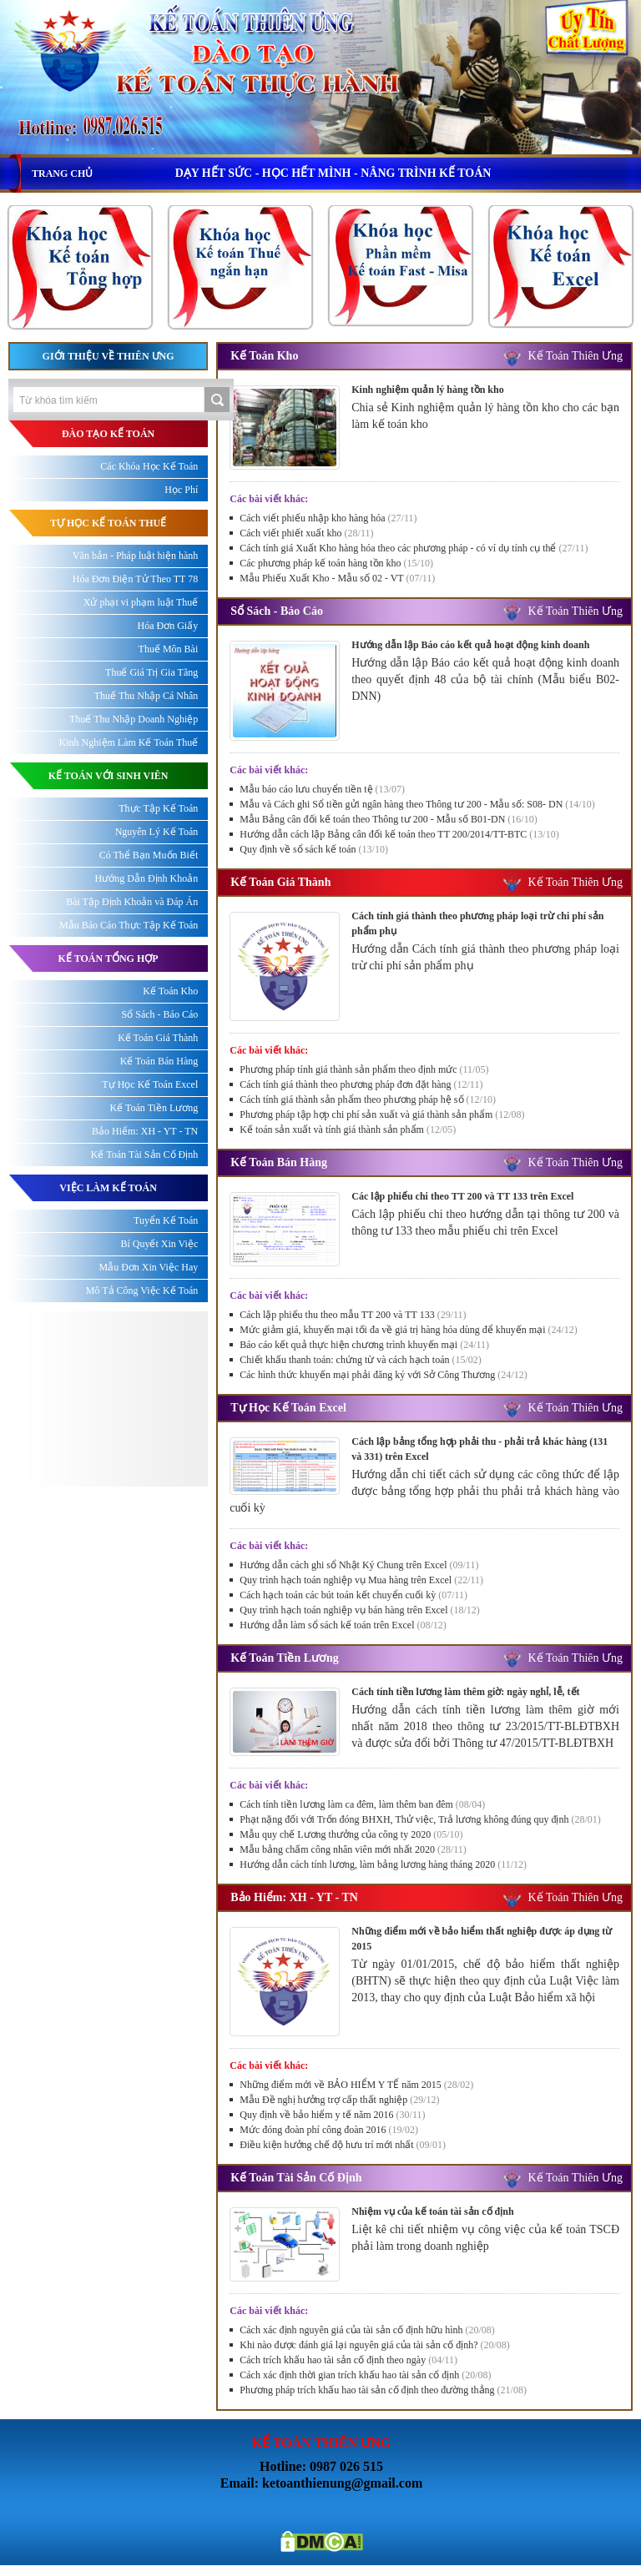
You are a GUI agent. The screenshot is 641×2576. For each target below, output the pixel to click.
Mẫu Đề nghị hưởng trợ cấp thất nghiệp (339, 2100)
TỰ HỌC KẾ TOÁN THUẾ (108, 523)
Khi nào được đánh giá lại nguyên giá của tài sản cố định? (375, 2345)
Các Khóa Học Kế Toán (149, 466)
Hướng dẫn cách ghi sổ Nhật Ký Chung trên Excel (359, 1565)
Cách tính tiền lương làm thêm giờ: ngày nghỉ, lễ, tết (465, 1692)
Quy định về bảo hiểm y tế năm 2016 (332, 2115)
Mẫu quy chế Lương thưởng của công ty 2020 (351, 1834)
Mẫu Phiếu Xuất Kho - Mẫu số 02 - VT (337, 578)
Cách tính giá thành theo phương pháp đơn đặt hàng (361, 1084)
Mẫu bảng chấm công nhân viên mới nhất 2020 (353, 1849)
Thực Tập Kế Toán (158, 808)
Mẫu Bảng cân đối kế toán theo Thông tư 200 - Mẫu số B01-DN (388, 819)
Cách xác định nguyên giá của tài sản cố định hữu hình (367, 2330)
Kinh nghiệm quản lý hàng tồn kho (427, 389)
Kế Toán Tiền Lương (284, 1658)
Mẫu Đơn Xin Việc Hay (149, 1267)
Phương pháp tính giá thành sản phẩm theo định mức (364, 1069)
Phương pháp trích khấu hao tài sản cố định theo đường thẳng (383, 2390)
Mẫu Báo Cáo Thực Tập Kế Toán (128, 925)
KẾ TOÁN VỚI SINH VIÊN (108, 776)
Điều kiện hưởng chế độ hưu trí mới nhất (343, 2145)
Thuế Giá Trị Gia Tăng (151, 672)
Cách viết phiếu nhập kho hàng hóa (328, 518)
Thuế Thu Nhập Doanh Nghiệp (133, 719)
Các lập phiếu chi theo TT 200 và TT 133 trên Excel (462, 1196)
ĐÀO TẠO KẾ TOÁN (108, 434)
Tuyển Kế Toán (166, 1220)
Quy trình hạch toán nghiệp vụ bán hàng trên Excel (360, 1610)
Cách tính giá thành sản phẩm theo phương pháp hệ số (368, 1099)
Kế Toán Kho (264, 356)
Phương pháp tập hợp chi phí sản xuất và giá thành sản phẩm (382, 1114)
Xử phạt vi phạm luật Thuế (140, 602)
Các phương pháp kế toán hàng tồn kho (336, 563)
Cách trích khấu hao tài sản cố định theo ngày (348, 2360)
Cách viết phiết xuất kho (306, 533)
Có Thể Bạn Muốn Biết (148, 855)
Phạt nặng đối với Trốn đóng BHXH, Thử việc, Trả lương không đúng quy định (420, 1819)
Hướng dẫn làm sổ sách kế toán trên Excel (343, 1625)
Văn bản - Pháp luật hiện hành (135, 555)
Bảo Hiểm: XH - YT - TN (294, 1897)
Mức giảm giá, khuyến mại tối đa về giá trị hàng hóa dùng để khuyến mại (409, 1330)
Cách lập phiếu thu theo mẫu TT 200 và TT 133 (353, 1315)
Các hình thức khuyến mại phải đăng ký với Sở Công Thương (383, 1375)
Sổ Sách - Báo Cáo (276, 611)
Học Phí (181, 490)
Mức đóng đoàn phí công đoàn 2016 (329, 2130)
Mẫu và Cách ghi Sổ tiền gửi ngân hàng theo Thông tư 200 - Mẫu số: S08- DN (417, 804)
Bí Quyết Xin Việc (159, 1244)
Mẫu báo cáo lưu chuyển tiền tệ (322, 789)
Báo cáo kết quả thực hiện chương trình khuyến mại (364, 1345)
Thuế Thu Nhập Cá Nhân (146, 696)
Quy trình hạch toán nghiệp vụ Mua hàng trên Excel (361, 1580)
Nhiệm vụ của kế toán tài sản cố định (432, 2211)
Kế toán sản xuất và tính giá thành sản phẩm (348, 1129)
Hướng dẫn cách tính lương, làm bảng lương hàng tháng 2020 (383, 1864)
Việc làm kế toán (108, 1188)
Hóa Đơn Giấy (168, 625)
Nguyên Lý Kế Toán (157, 832)
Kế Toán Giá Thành (280, 882)
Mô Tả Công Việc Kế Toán (142, 1290)
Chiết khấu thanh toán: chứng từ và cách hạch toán (361, 1360)
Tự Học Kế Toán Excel (288, 1407)
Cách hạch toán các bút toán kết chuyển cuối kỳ (353, 1595)
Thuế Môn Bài (169, 649)
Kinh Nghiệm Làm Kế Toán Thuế (129, 742)
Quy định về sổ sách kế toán (314, 849)
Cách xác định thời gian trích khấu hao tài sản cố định (365, 2375)
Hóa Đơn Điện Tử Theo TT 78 (135, 579)
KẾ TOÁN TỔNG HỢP (108, 958)
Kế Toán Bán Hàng (278, 1162)
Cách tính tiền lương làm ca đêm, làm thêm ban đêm (362, 1804)
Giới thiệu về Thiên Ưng (108, 356)
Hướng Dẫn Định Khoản (147, 878)
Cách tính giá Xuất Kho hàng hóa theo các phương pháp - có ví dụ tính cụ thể (414, 548)
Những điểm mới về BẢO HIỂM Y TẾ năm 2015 (356, 2084)
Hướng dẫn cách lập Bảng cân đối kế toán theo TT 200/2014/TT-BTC (399, 834)
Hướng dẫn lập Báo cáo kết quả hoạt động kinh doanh (470, 645)
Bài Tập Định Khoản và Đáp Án (132, 902)
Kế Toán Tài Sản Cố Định (295, 2177)
